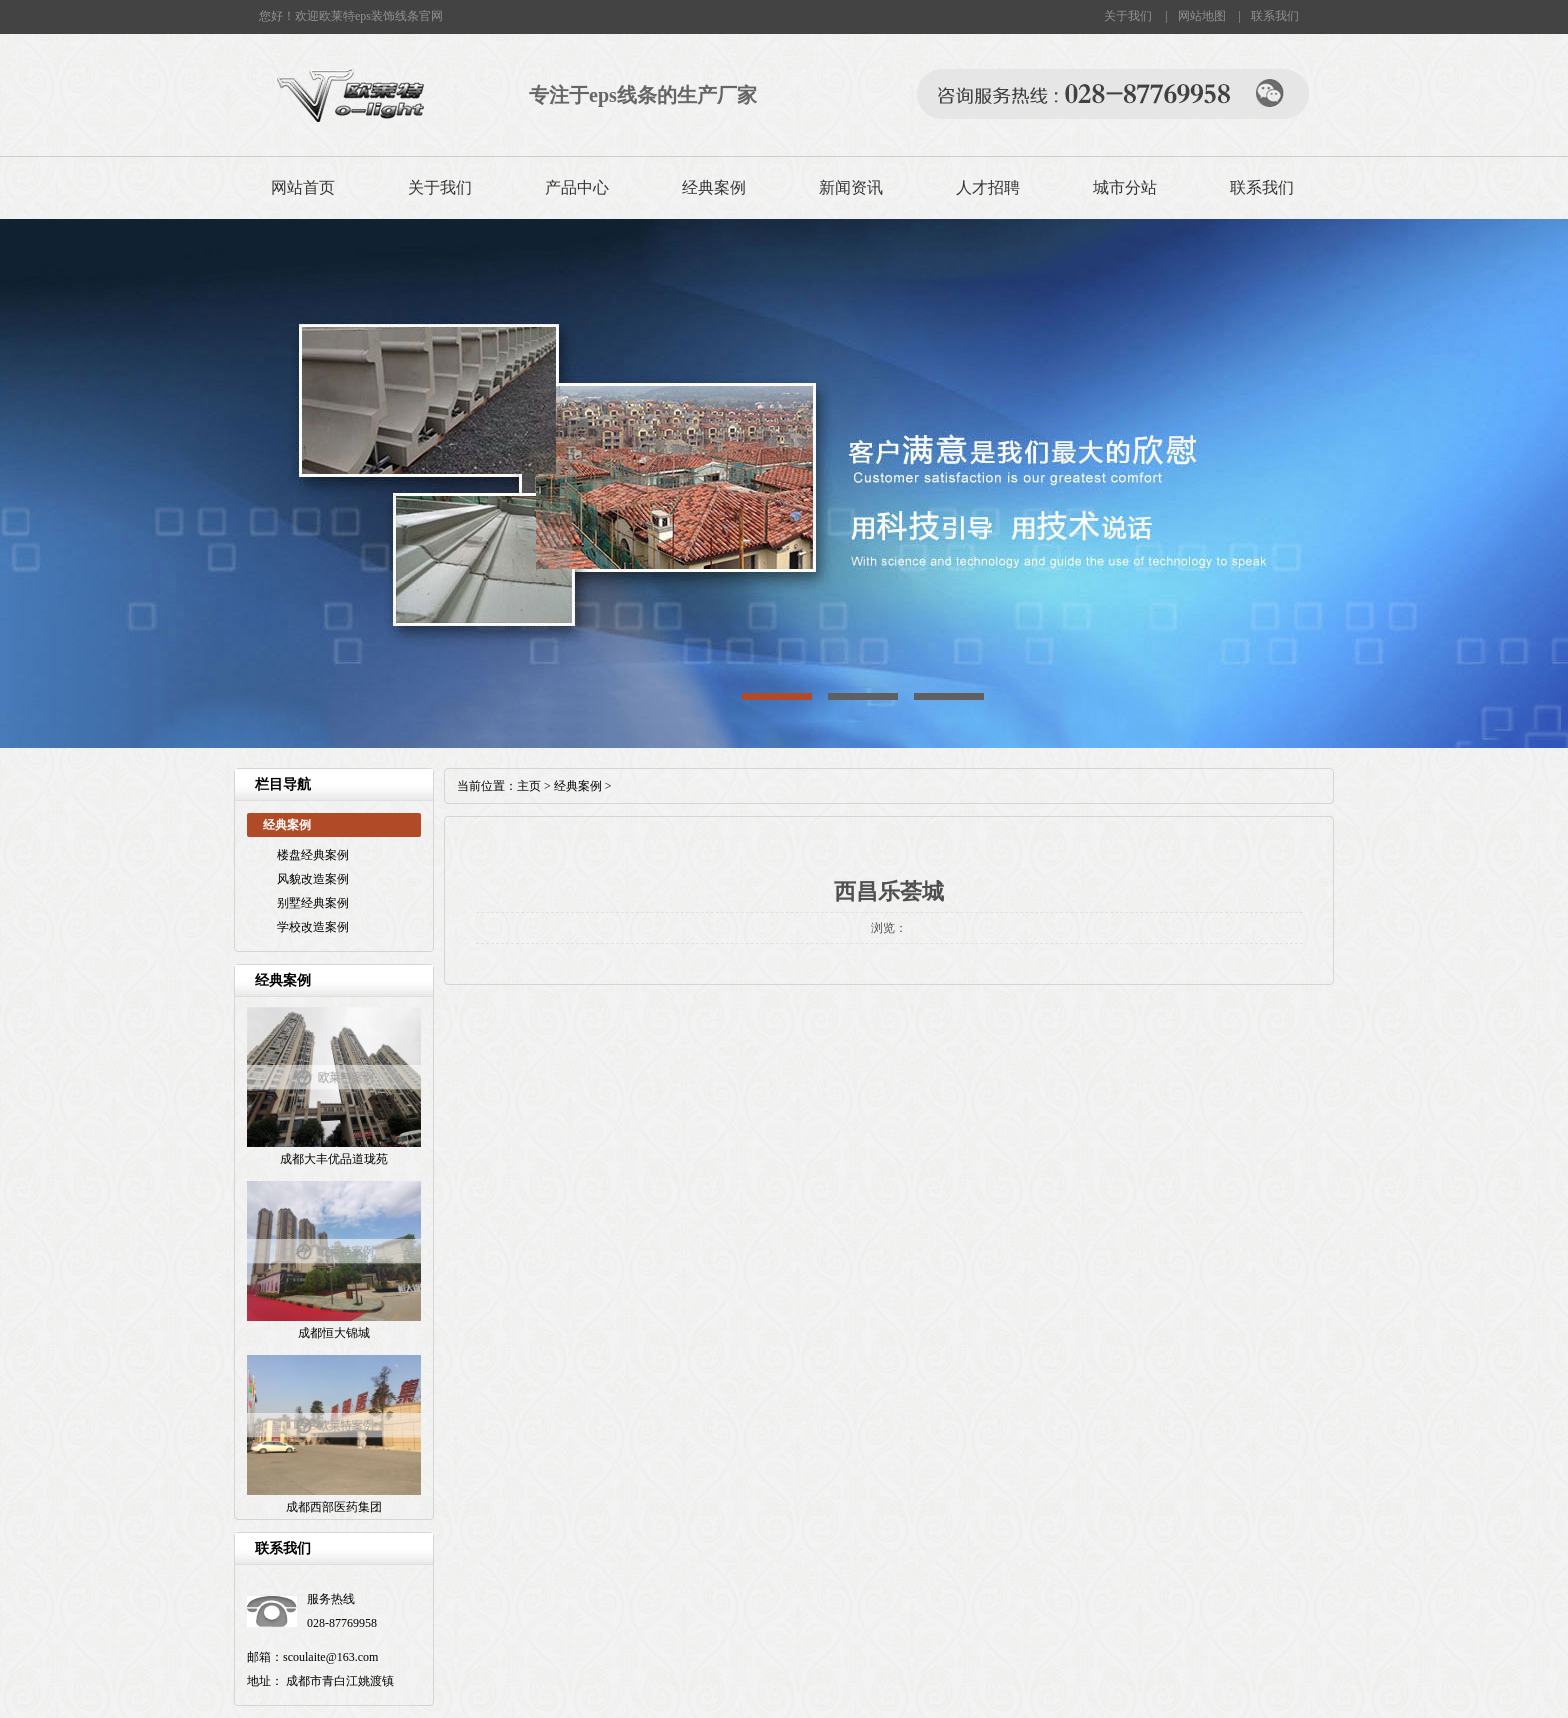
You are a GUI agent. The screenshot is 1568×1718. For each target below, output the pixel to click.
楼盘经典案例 (313, 855)
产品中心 (577, 187)
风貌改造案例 (313, 879)
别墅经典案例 (313, 903)
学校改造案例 (313, 927)
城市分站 (1125, 187)
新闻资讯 (851, 187)
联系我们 (1275, 16)
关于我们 (1128, 16)
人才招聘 (988, 187)
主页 (529, 786)
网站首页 (303, 187)
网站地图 (1202, 16)
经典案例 (714, 187)
